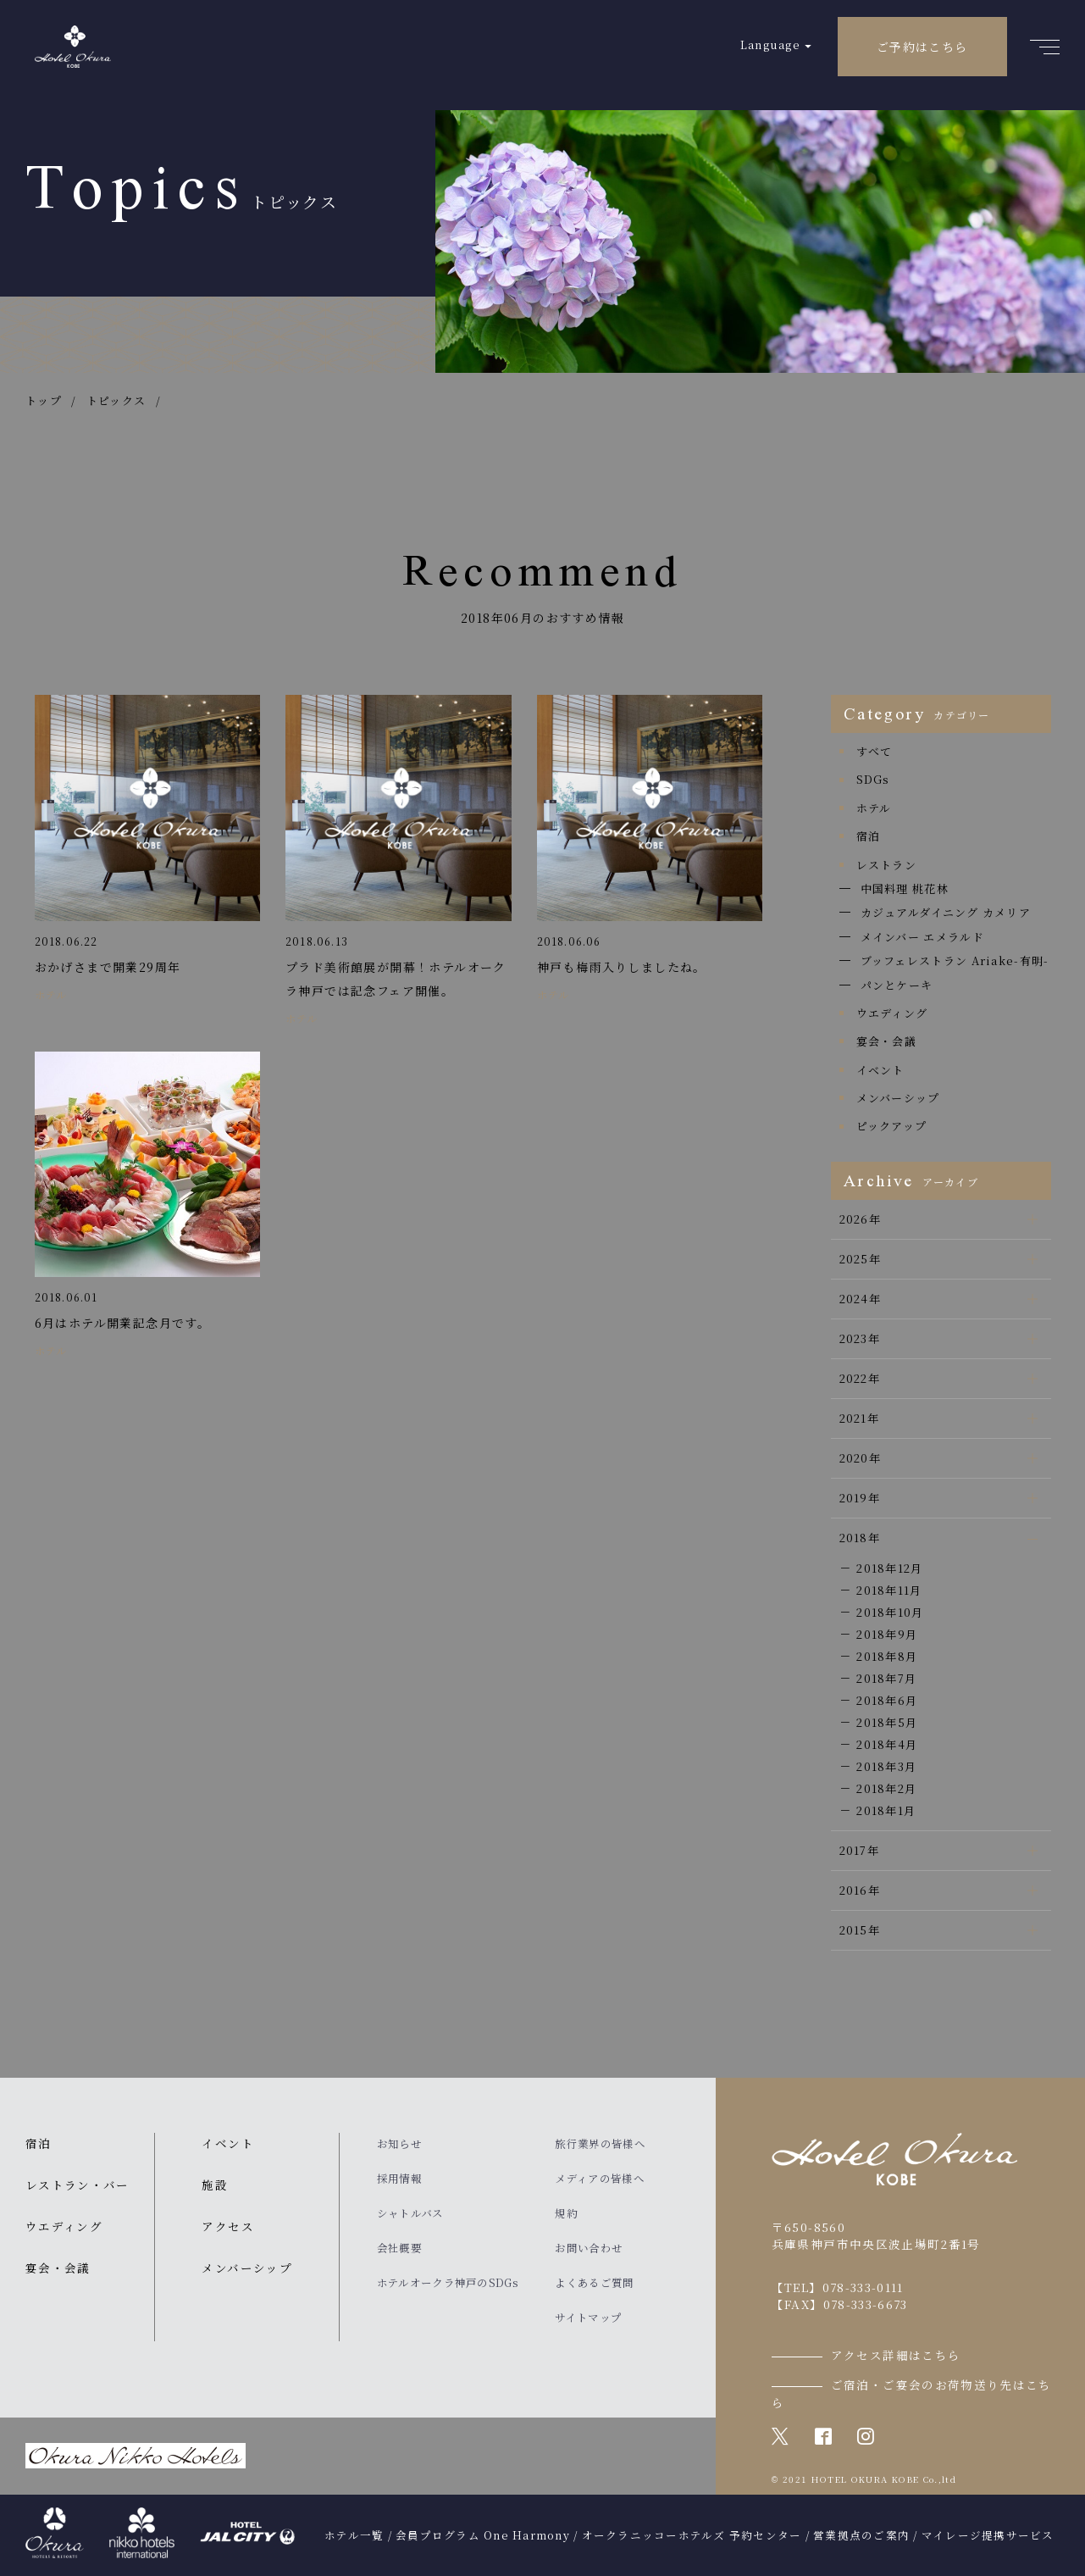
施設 (215, 2184)
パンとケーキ (897, 985)
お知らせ (399, 2143)
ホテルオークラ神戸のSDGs (447, 2282)
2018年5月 (886, 1722)
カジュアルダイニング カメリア (946, 912)
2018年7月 (886, 1678)
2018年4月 (886, 1744)
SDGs (873, 779)
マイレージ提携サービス (988, 2535)
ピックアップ (891, 1126)
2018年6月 (886, 1700)
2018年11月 (889, 1590)
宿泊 (868, 836)
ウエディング (892, 1013)
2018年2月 (886, 1788)
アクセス (227, 2226)
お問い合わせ (589, 2248)
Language (770, 44)
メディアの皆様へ (599, 2178)
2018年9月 (886, 1634)
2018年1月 (886, 1810)
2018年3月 (886, 1766)
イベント (880, 1070)
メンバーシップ (898, 1098)
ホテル (874, 808)
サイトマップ (588, 2317)
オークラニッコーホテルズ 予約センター (692, 2535)
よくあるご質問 (594, 2282)
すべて (874, 751)
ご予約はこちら (922, 46)
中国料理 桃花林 (905, 888)
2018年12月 (889, 1568)
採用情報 (399, 2178)
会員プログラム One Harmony (483, 2535)
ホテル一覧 (354, 2535)
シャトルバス (410, 2213)
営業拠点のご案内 (861, 2535)
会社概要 (399, 2248)
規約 (566, 2213)
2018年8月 (886, 1656)
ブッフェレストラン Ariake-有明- (955, 960)
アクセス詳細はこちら (896, 2354)
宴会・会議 (886, 1041)
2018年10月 (889, 1612)
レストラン (886, 865)
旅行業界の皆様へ (600, 2143)
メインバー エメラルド (922, 937)
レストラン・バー (77, 2184)
